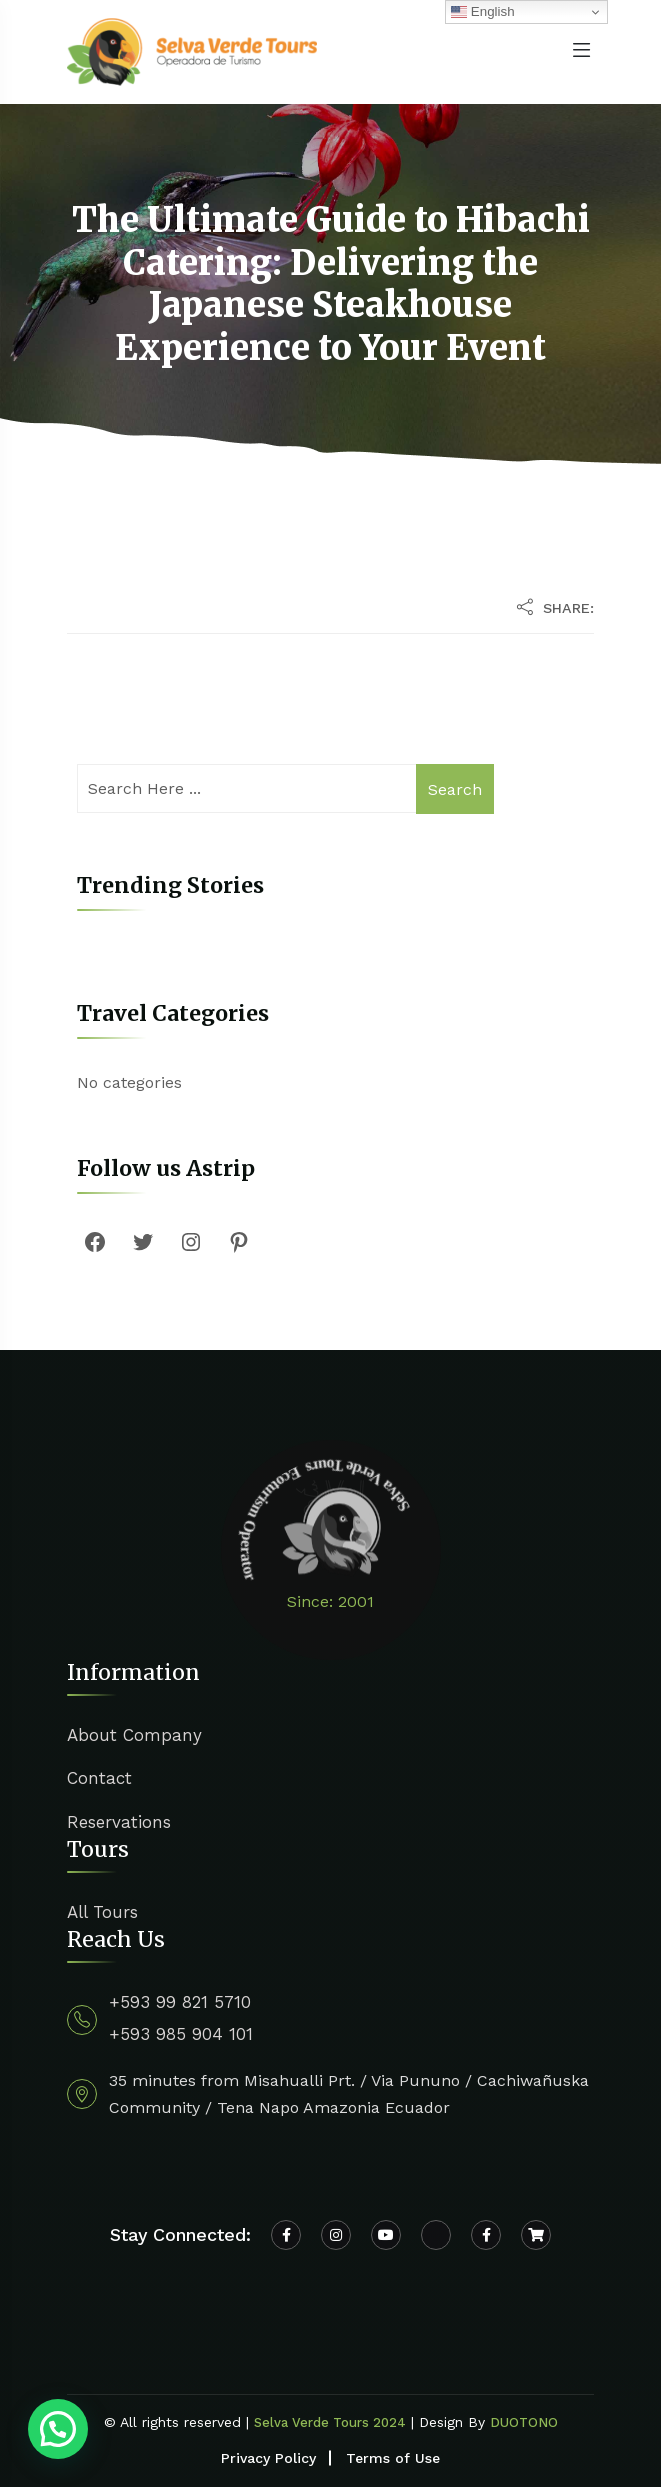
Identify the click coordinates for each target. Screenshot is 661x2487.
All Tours (102, 1912)
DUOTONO (524, 2422)
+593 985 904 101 (181, 2034)
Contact (99, 1778)
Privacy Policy (268, 2458)
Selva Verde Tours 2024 (330, 2422)
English (482, 12)
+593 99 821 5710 (180, 2002)
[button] (58, 2429)
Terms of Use (393, 2458)
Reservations (119, 1822)
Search (455, 789)
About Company (134, 1735)
